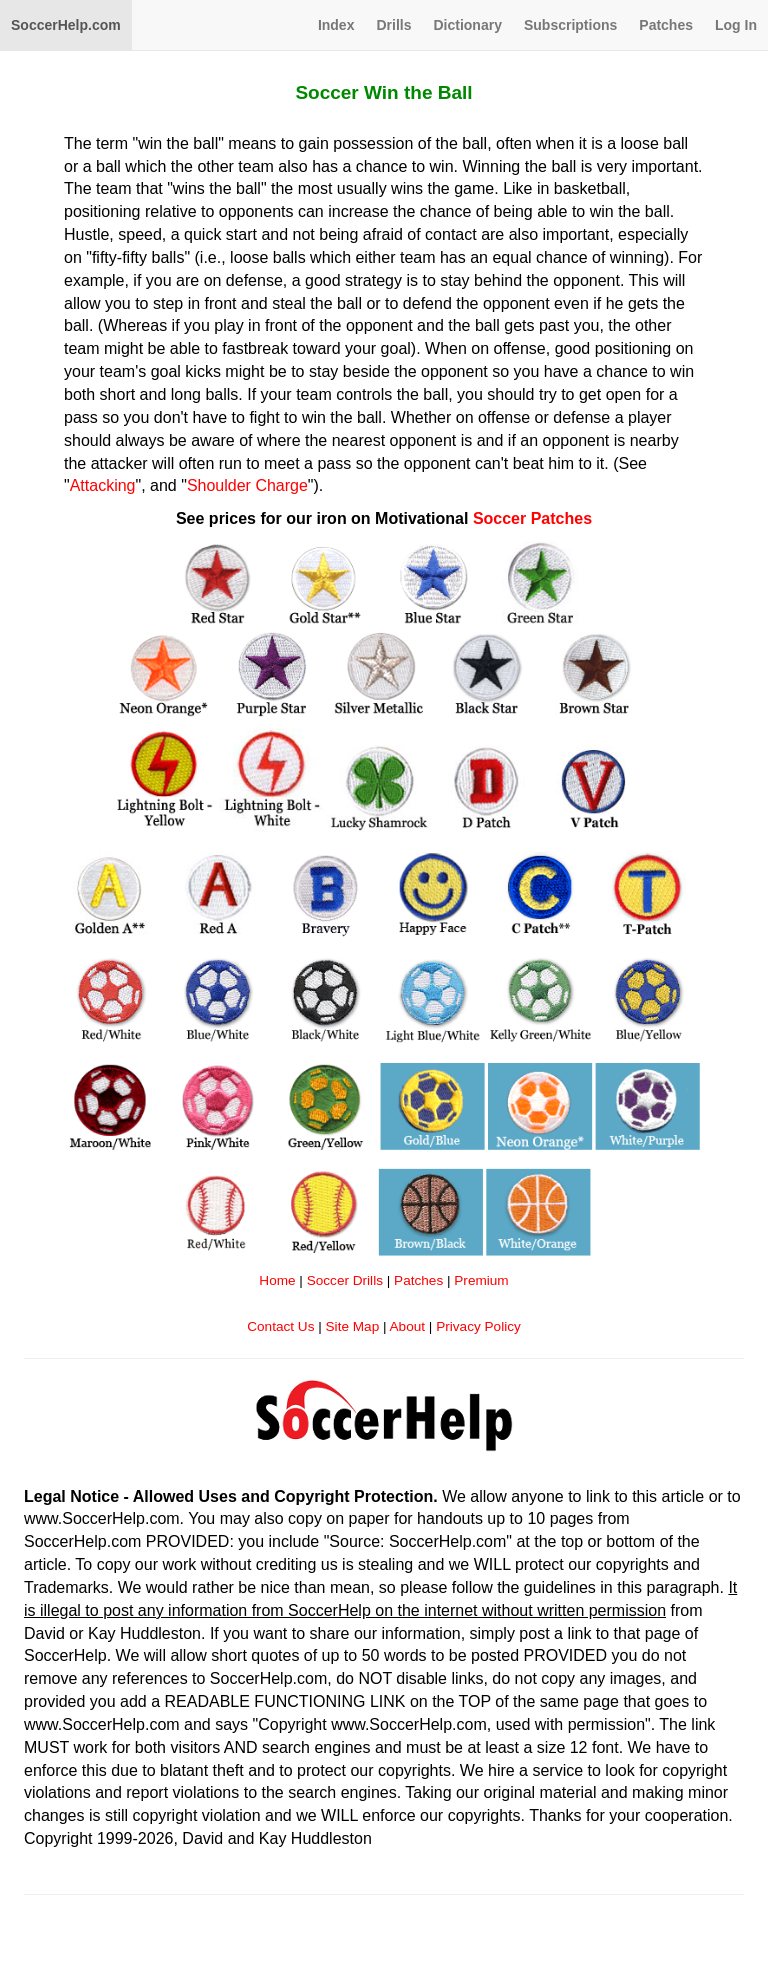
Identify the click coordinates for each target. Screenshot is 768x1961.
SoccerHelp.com (66, 25)
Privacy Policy (478, 1326)
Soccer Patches (532, 518)
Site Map (353, 1326)
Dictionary (467, 25)
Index (336, 25)
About (408, 1326)
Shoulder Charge (247, 485)
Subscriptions (570, 25)
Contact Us (280, 1326)
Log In (736, 25)
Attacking (103, 485)
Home (277, 1280)
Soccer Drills (345, 1280)
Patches (666, 25)
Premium (481, 1280)
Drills (393, 25)
